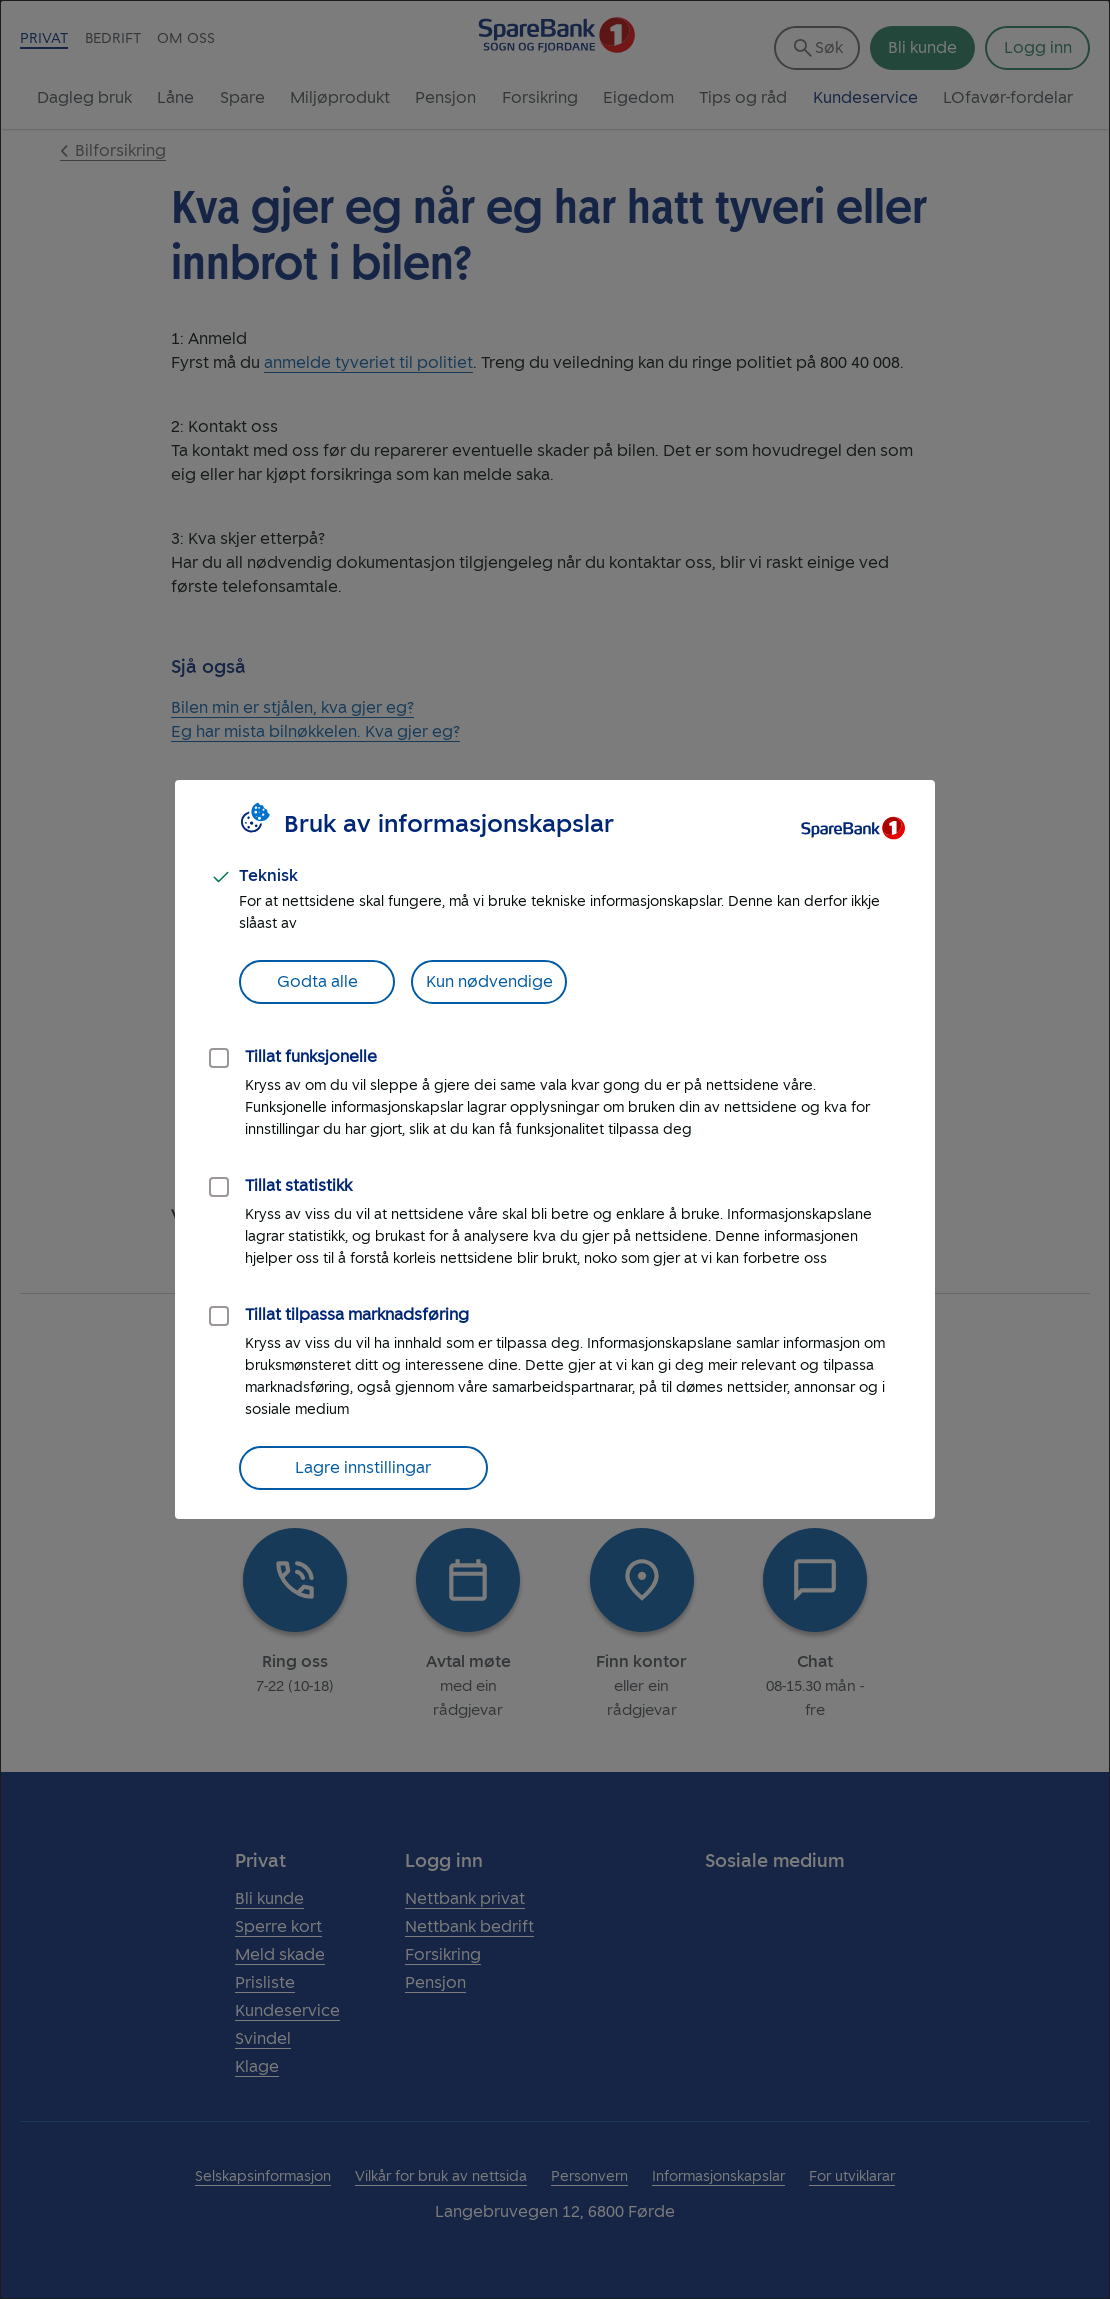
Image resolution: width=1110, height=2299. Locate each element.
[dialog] (555, 1149)
